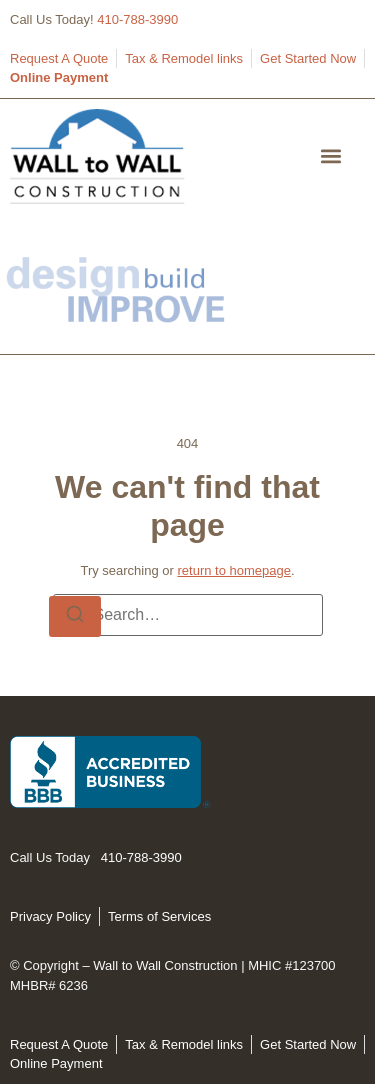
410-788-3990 (137, 19)
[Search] (75, 617)
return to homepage (233, 570)
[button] (331, 156)
